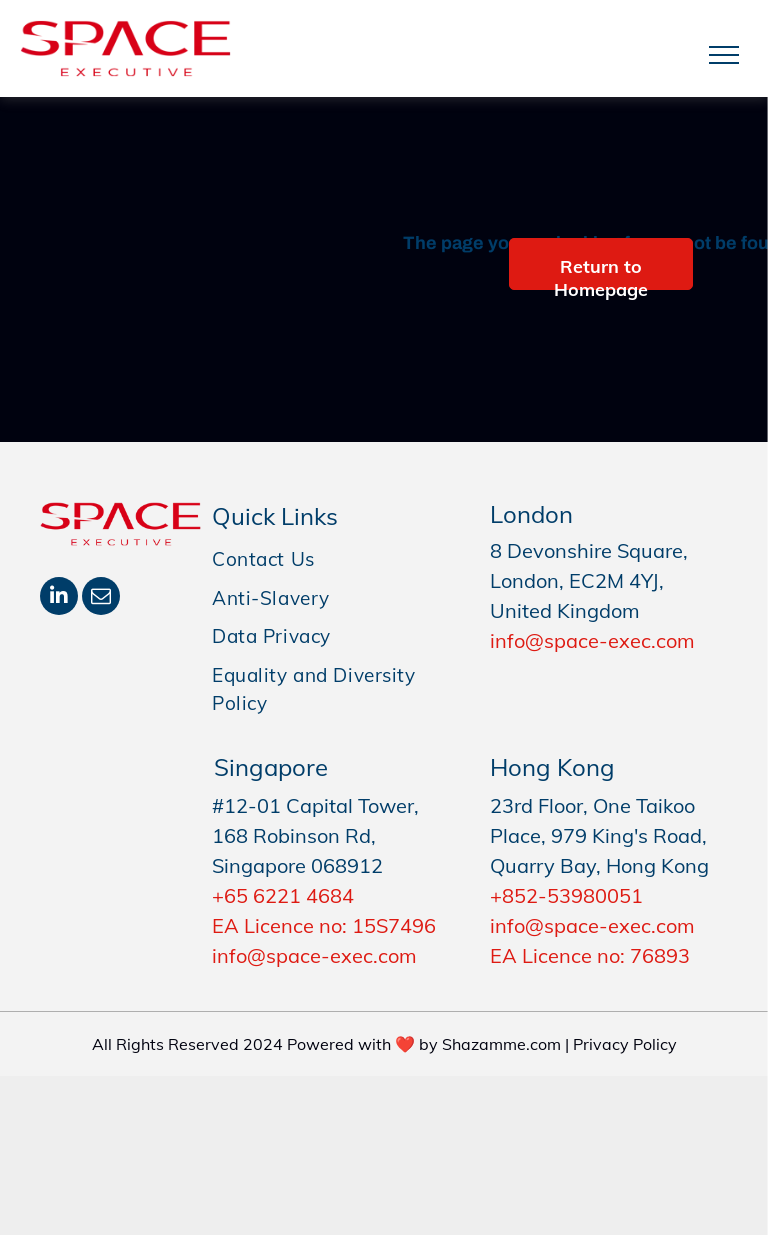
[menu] (724, 55)
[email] (101, 598)
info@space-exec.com (592, 640)
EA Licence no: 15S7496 (324, 925)
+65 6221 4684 (283, 895)
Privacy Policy (625, 1044)
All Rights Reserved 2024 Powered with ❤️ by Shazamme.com (326, 1044)
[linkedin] (59, 598)
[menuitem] (336, 559)
